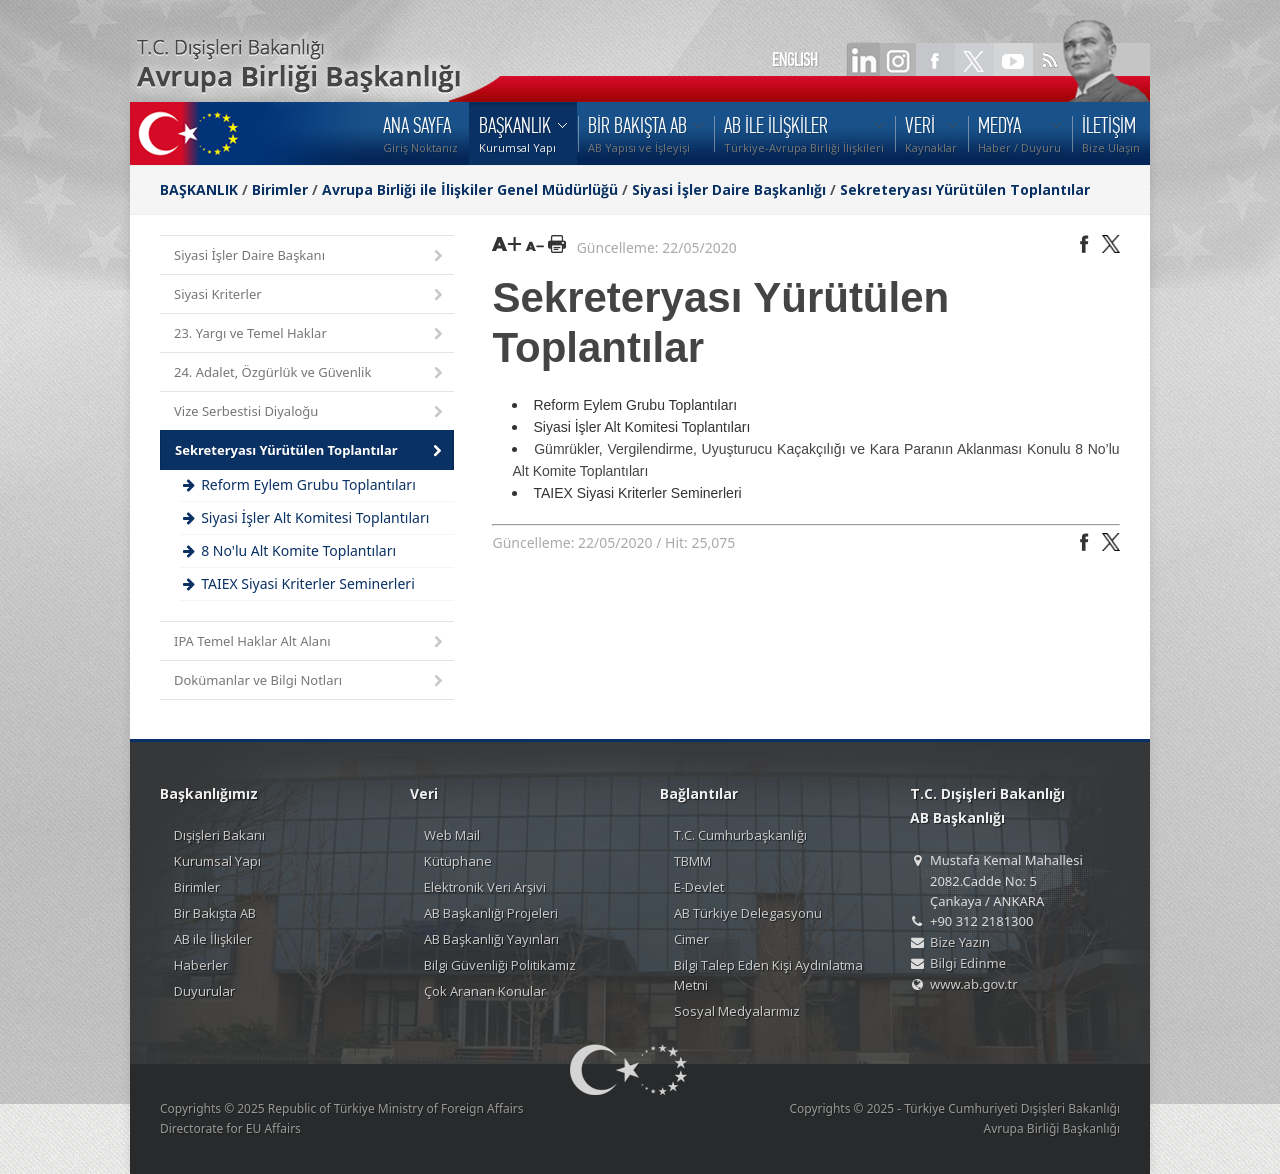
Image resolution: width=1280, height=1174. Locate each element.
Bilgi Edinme (968, 963)
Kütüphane (458, 861)
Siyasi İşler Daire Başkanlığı (729, 189)
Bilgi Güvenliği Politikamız (500, 965)
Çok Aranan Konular (485, 991)
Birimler (280, 189)
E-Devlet (699, 887)
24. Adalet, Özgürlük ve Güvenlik (310, 373)
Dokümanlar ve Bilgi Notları (310, 681)
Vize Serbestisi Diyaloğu (310, 412)
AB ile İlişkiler (213, 939)
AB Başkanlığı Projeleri (491, 913)
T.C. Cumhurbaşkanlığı (740, 835)
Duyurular (204, 991)
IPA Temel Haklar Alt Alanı (310, 642)
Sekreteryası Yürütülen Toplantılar (965, 189)
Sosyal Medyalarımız (737, 1011)
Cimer (691, 939)
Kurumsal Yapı (217, 861)
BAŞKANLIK (199, 189)
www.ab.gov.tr (974, 984)
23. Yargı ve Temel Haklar (310, 334)
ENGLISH (795, 60)
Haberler (201, 965)
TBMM (692, 861)
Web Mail (452, 835)
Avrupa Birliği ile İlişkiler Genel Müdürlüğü (470, 189)
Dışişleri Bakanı (219, 835)
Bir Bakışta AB (215, 913)
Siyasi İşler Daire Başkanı (310, 256)
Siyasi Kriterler (310, 295)
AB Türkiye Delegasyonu (748, 913)
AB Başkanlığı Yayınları (491, 939)
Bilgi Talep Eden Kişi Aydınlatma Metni (768, 975)
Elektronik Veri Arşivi (485, 887)
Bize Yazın (960, 942)
